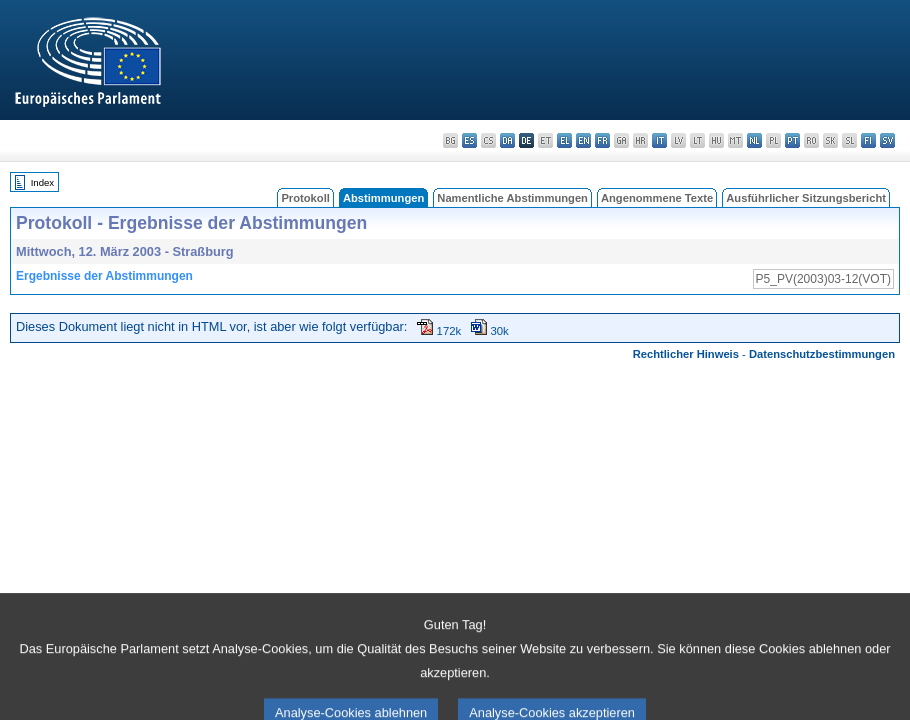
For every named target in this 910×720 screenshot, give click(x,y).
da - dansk (507, 140)
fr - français (602, 140)
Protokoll (305, 198)
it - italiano (659, 140)
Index (42, 182)
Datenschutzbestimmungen (822, 354)
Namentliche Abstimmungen (512, 198)
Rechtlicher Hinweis (686, 354)
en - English (583, 140)
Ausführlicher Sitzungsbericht (806, 198)
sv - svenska (887, 140)
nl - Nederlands (754, 140)
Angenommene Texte (657, 198)
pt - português (792, 140)
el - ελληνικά (564, 140)
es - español (469, 140)
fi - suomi (868, 140)
